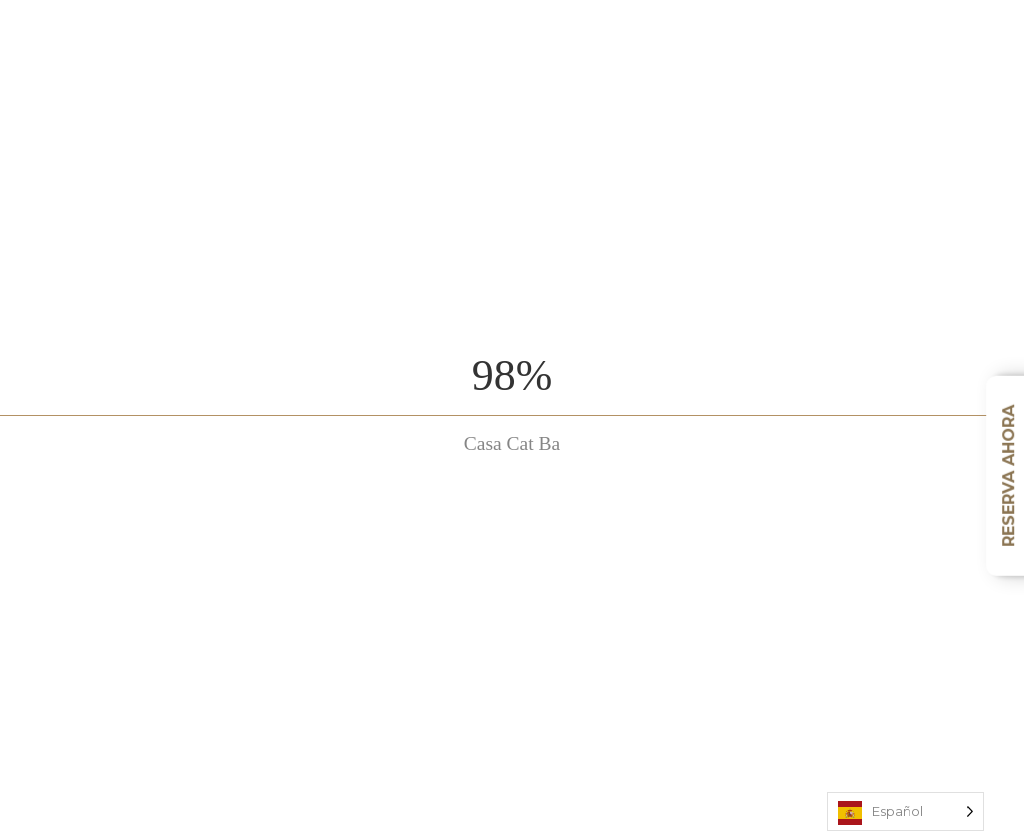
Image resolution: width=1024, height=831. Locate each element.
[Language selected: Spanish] (905, 811)
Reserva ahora (1008, 476)
